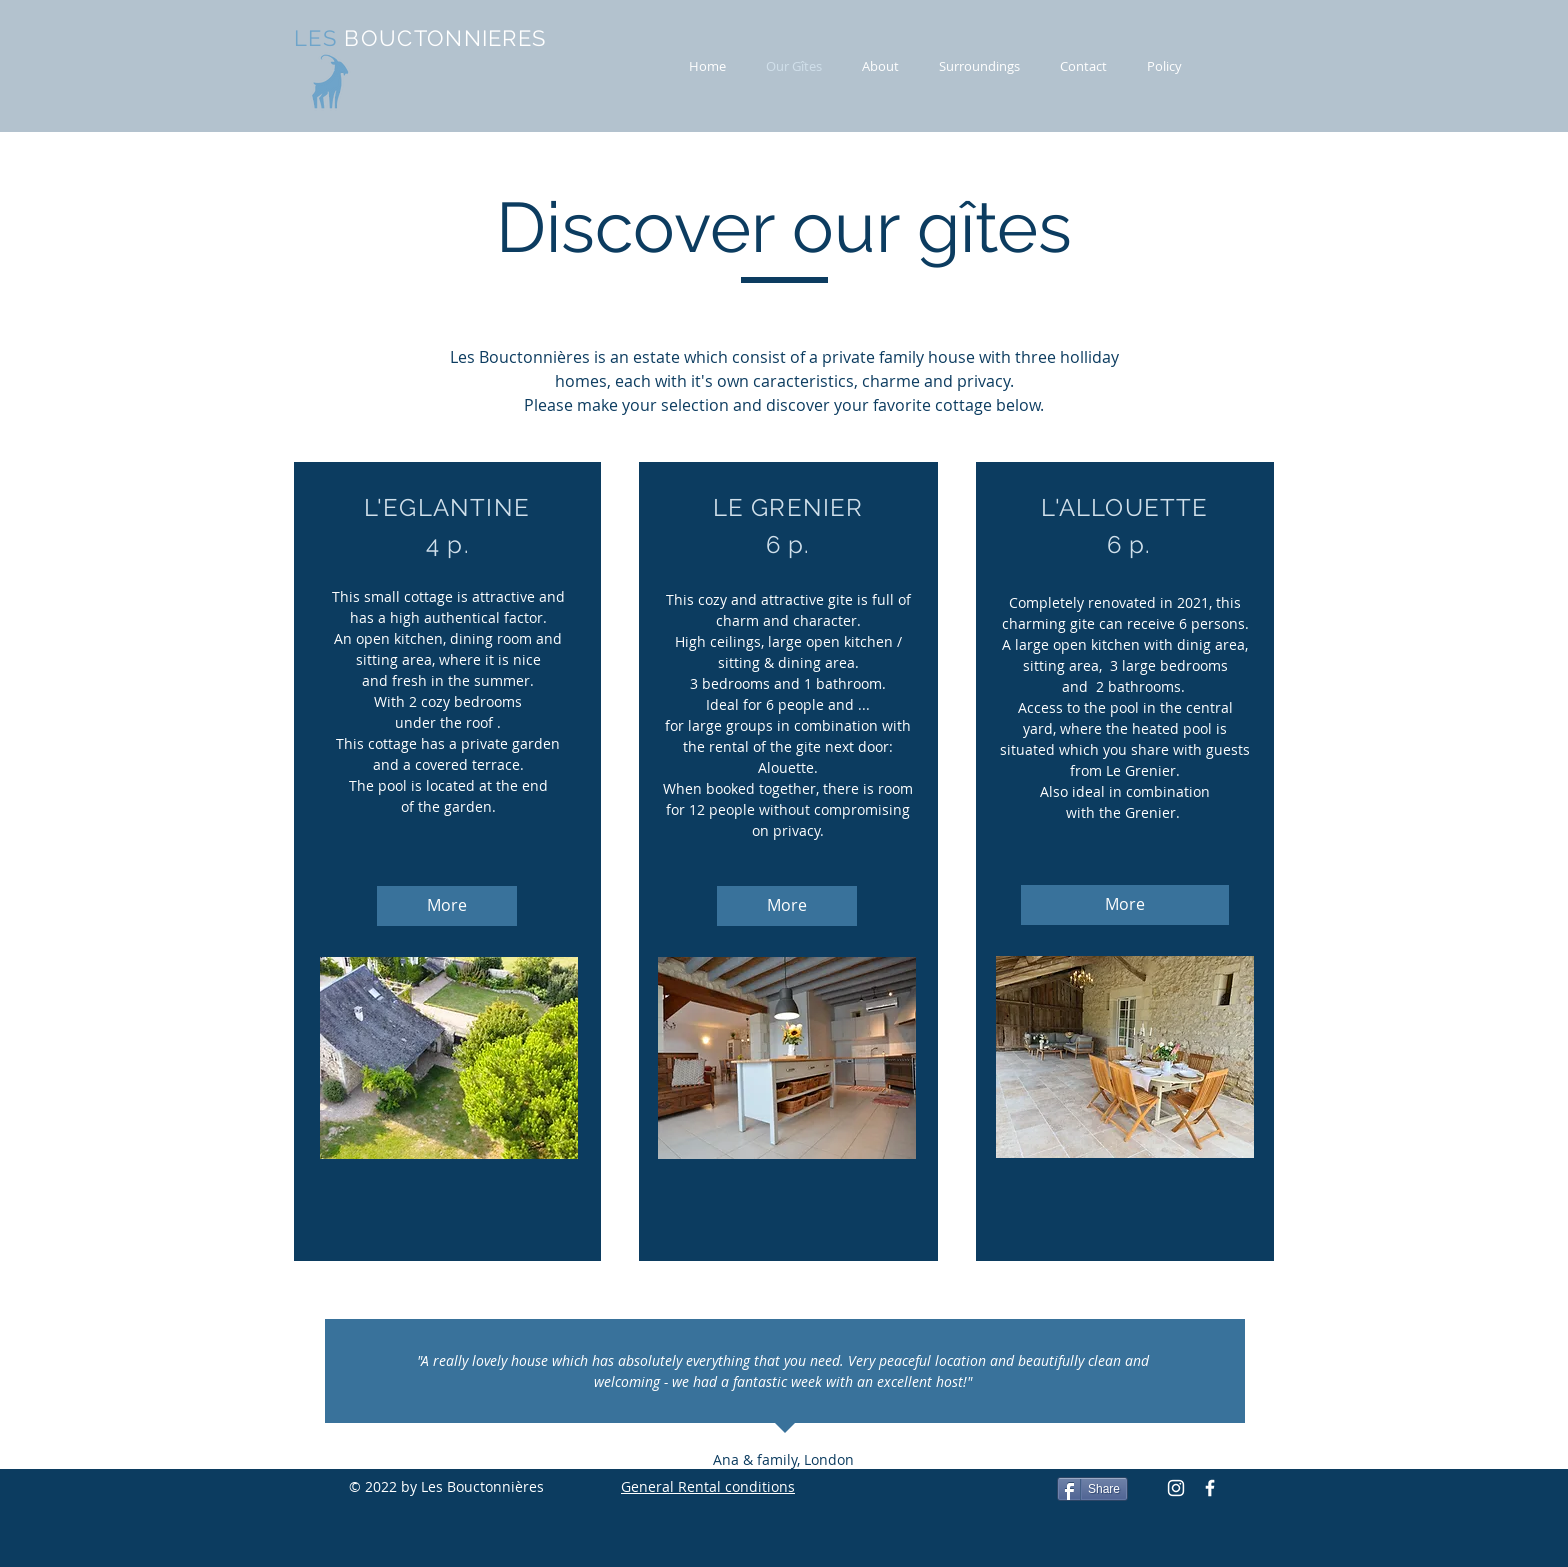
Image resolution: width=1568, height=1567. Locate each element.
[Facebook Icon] (1210, 1488)
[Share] (1092, 1489)
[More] (447, 906)
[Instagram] (1176, 1488)
